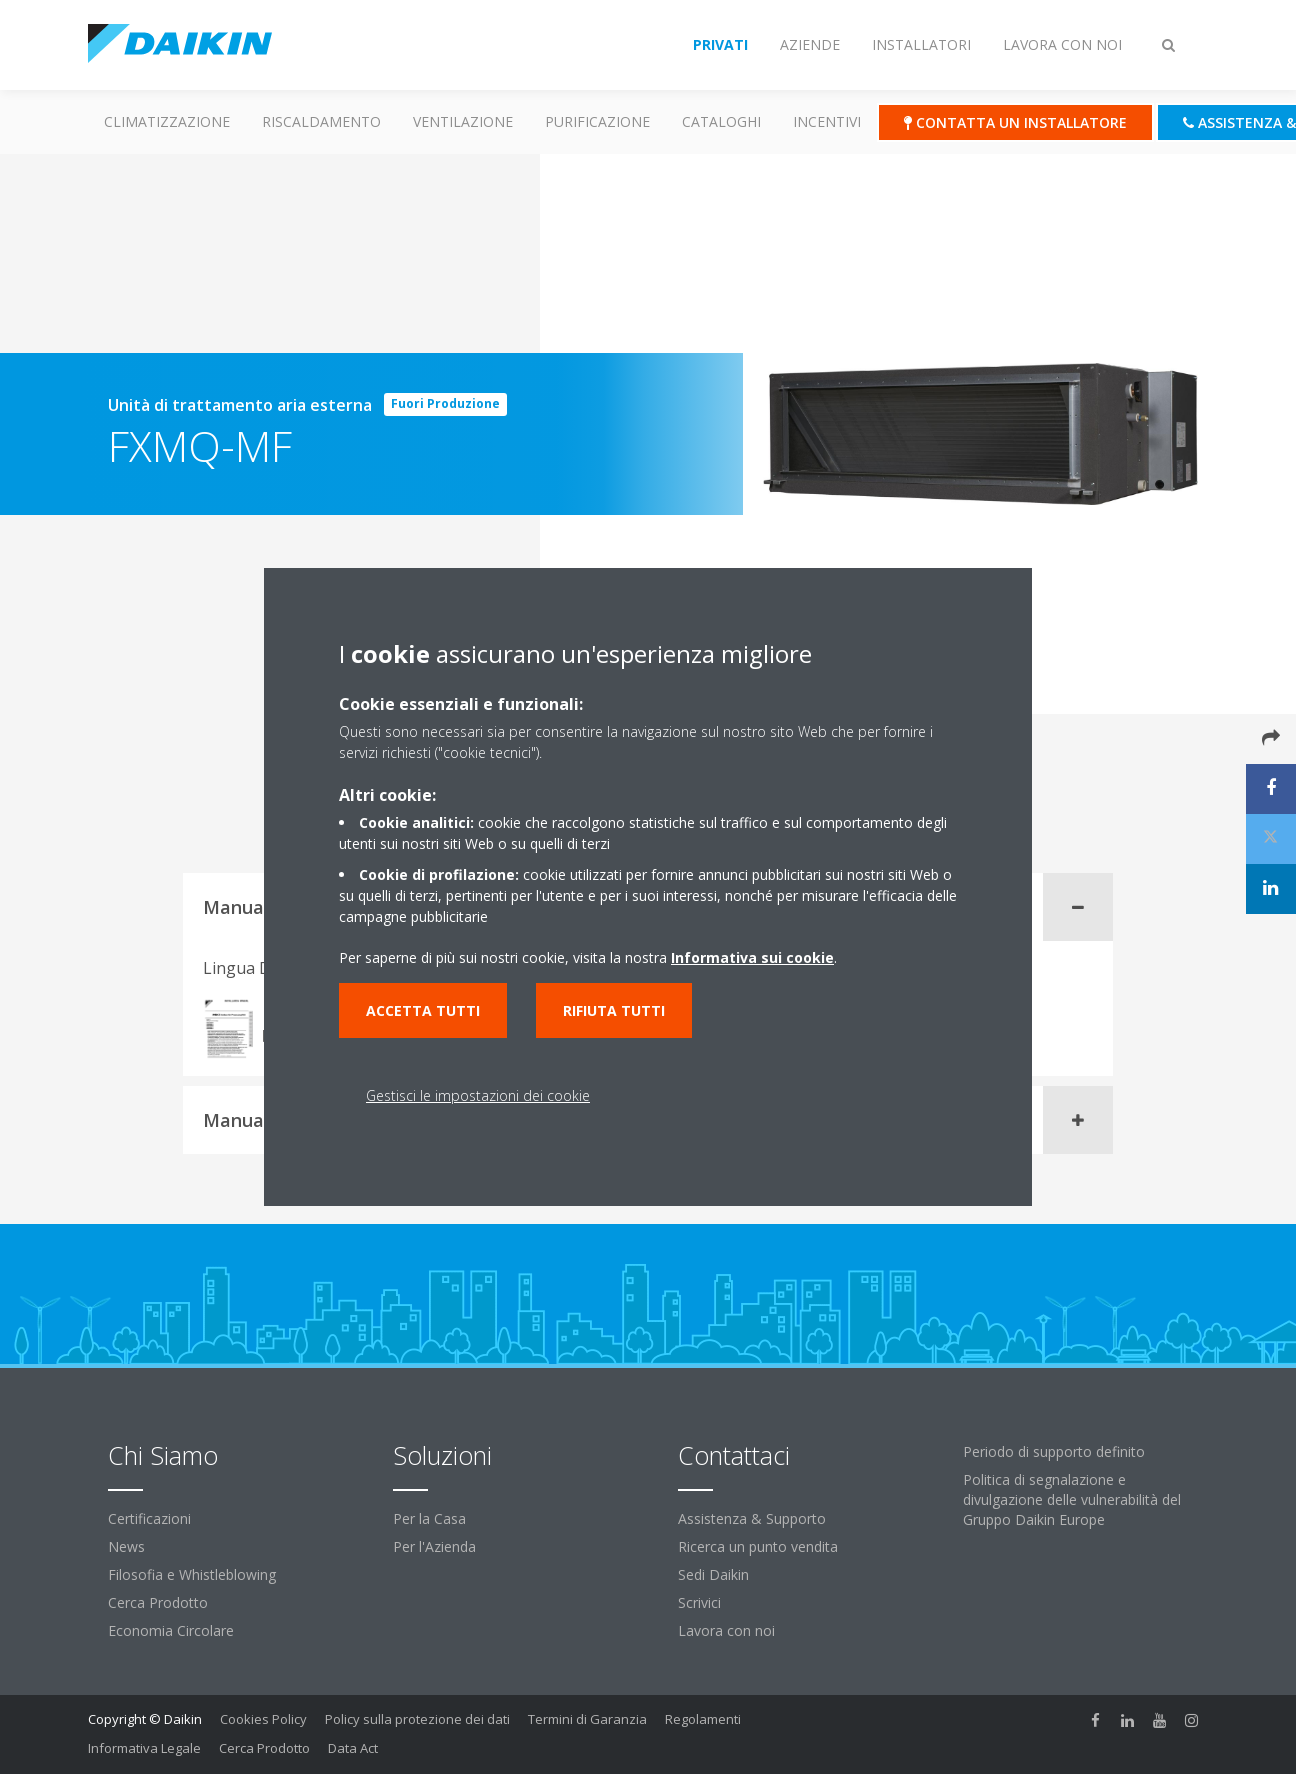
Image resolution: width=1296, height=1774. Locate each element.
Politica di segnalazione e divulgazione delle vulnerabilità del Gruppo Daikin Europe (1072, 1499)
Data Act (353, 1748)
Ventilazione (463, 121)
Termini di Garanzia (587, 1719)
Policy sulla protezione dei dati (417, 1719)
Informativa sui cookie (752, 957)
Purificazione (597, 121)
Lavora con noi (726, 1630)
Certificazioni (149, 1518)
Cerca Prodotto (158, 1602)
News (126, 1546)
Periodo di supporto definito (1054, 1451)
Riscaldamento (321, 121)
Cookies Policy (263, 1719)
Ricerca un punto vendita (758, 1546)
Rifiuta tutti (614, 1010)
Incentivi (827, 121)
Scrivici (699, 1602)
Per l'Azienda (434, 1546)
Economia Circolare (171, 1630)
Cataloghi (721, 121)
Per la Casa (429, 1518)
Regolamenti (703, 1719)
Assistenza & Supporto (752, 1518)
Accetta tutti (423, 1010)
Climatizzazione (167, 121)
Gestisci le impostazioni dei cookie (478, 1095)
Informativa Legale (144, 1748)
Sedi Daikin (713, 1574)
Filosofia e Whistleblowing (192, 1574)
